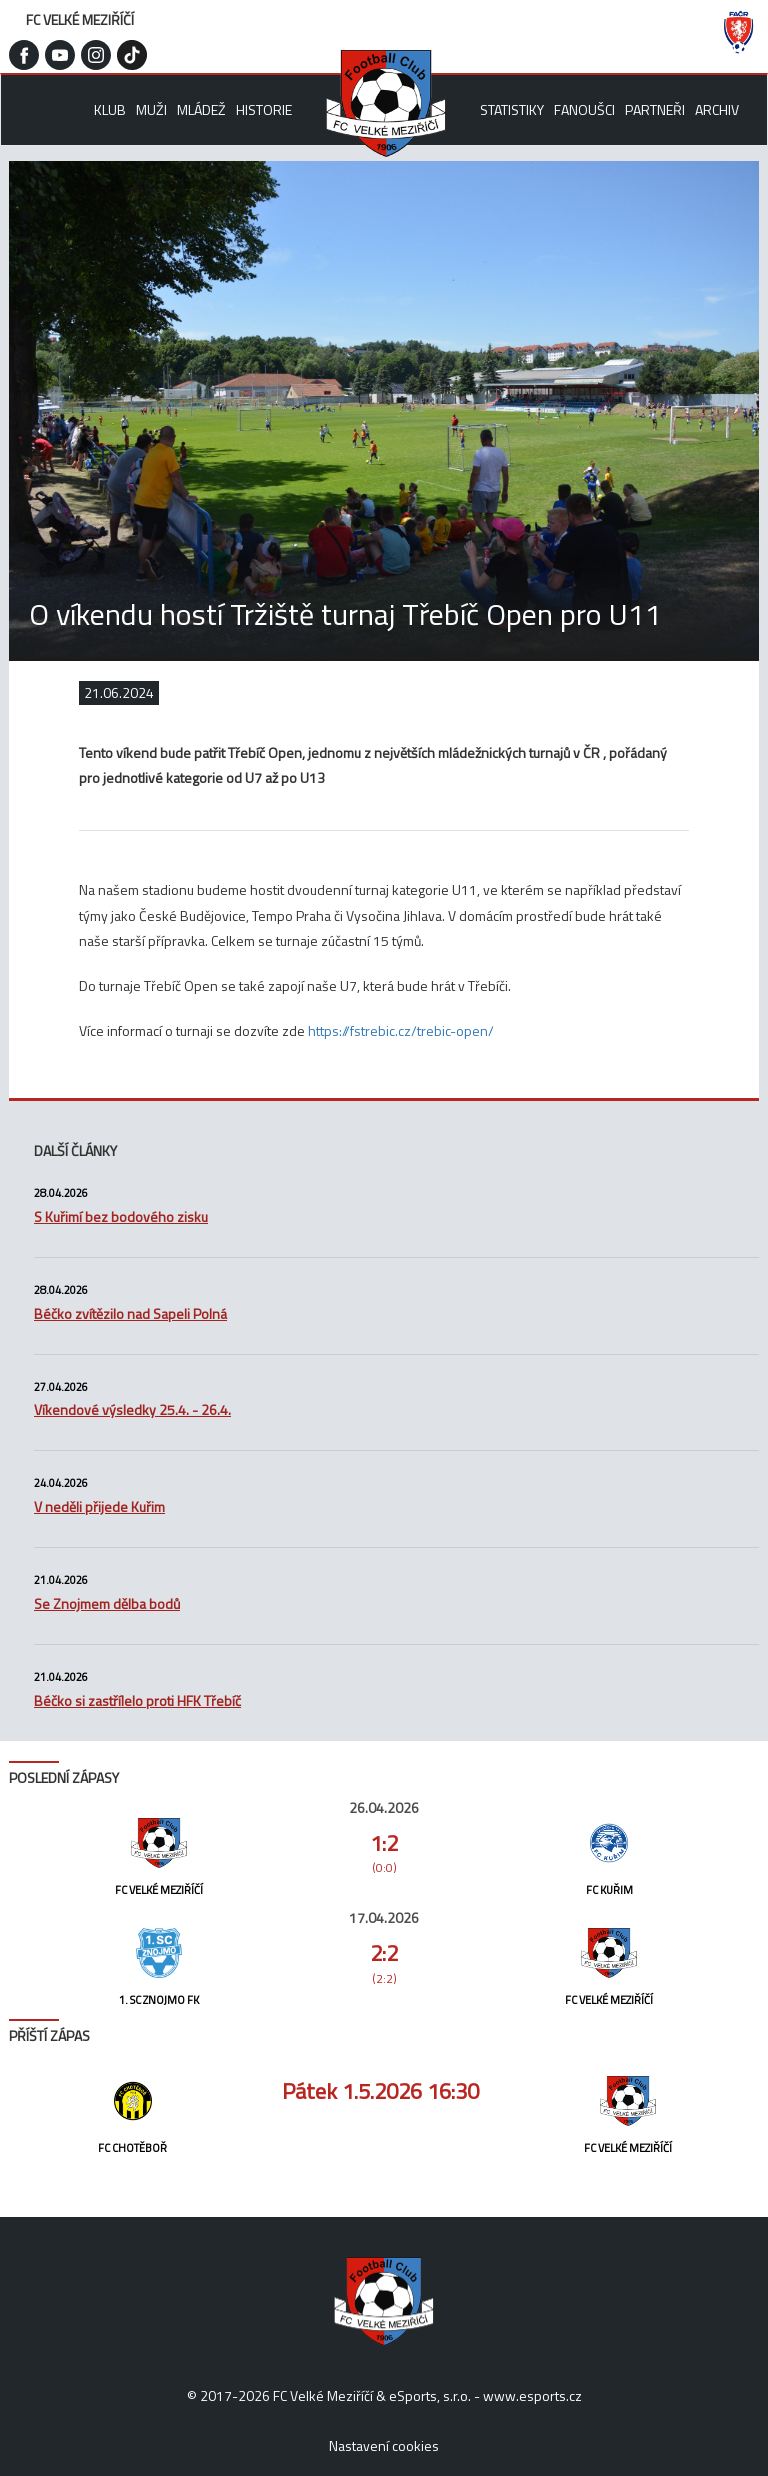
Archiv (717, 109)
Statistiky (512, 109)
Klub (110, 109)
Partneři (655, 109)
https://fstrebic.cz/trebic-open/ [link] (401, 1030)
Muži (151, 109)
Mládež (201, 109)
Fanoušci (584, 109)
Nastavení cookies (384, 2445)
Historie (264, 109)
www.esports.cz (532, 2395)
